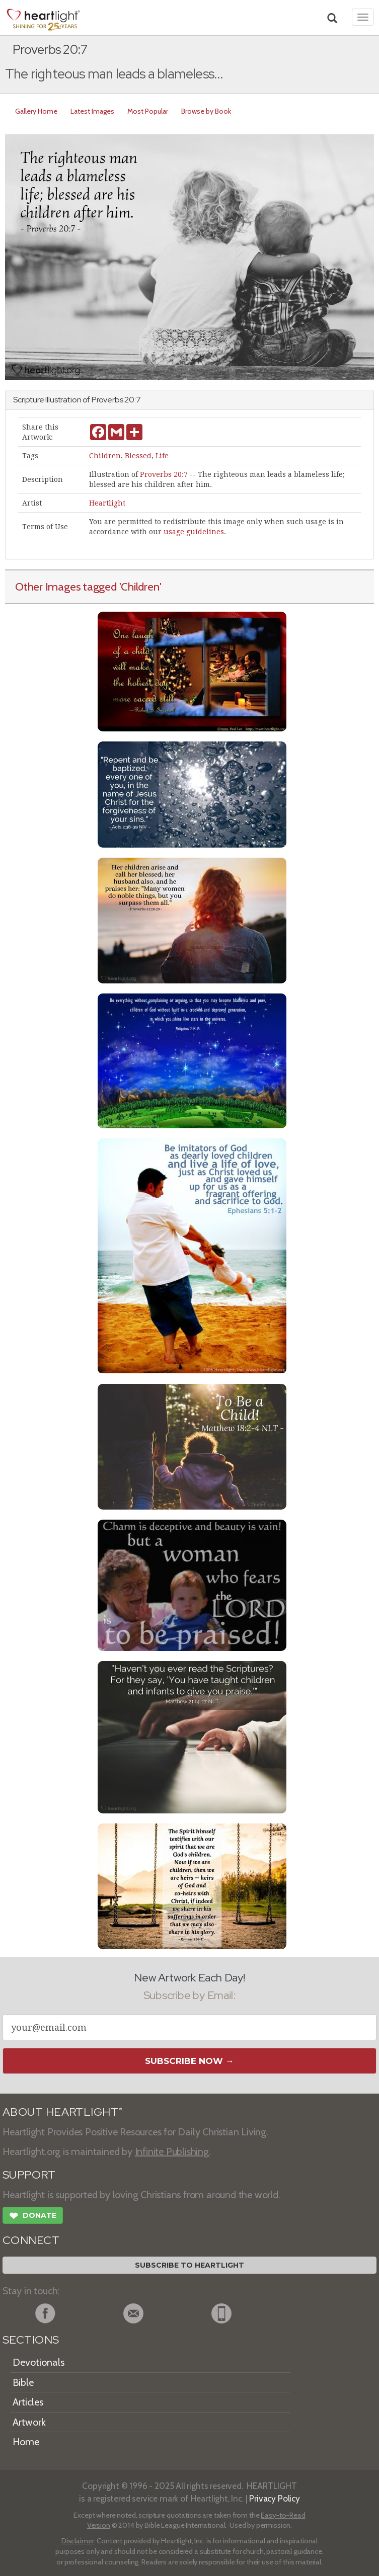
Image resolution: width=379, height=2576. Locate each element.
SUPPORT (29, 2175)
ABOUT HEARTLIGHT (62, 2112)
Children (105, 456)
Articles (28, 2402)
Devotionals (38, 2362)
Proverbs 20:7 (164, 474)
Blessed (138, 456)
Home (26, 2442)
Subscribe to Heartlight (189, 2265)
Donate (32, 2217)
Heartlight (107, 503)
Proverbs (107, 399)
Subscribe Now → (189, 2061)
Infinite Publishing (172, 2151)
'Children (139, 586)
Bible (23, 2382)
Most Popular (147, 111)
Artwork (29, 2422)
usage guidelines (194, 532)
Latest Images (92, 111)
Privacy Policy (274, 2498)
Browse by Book (206, 111)
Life (162, 456)
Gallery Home (36, 111)
